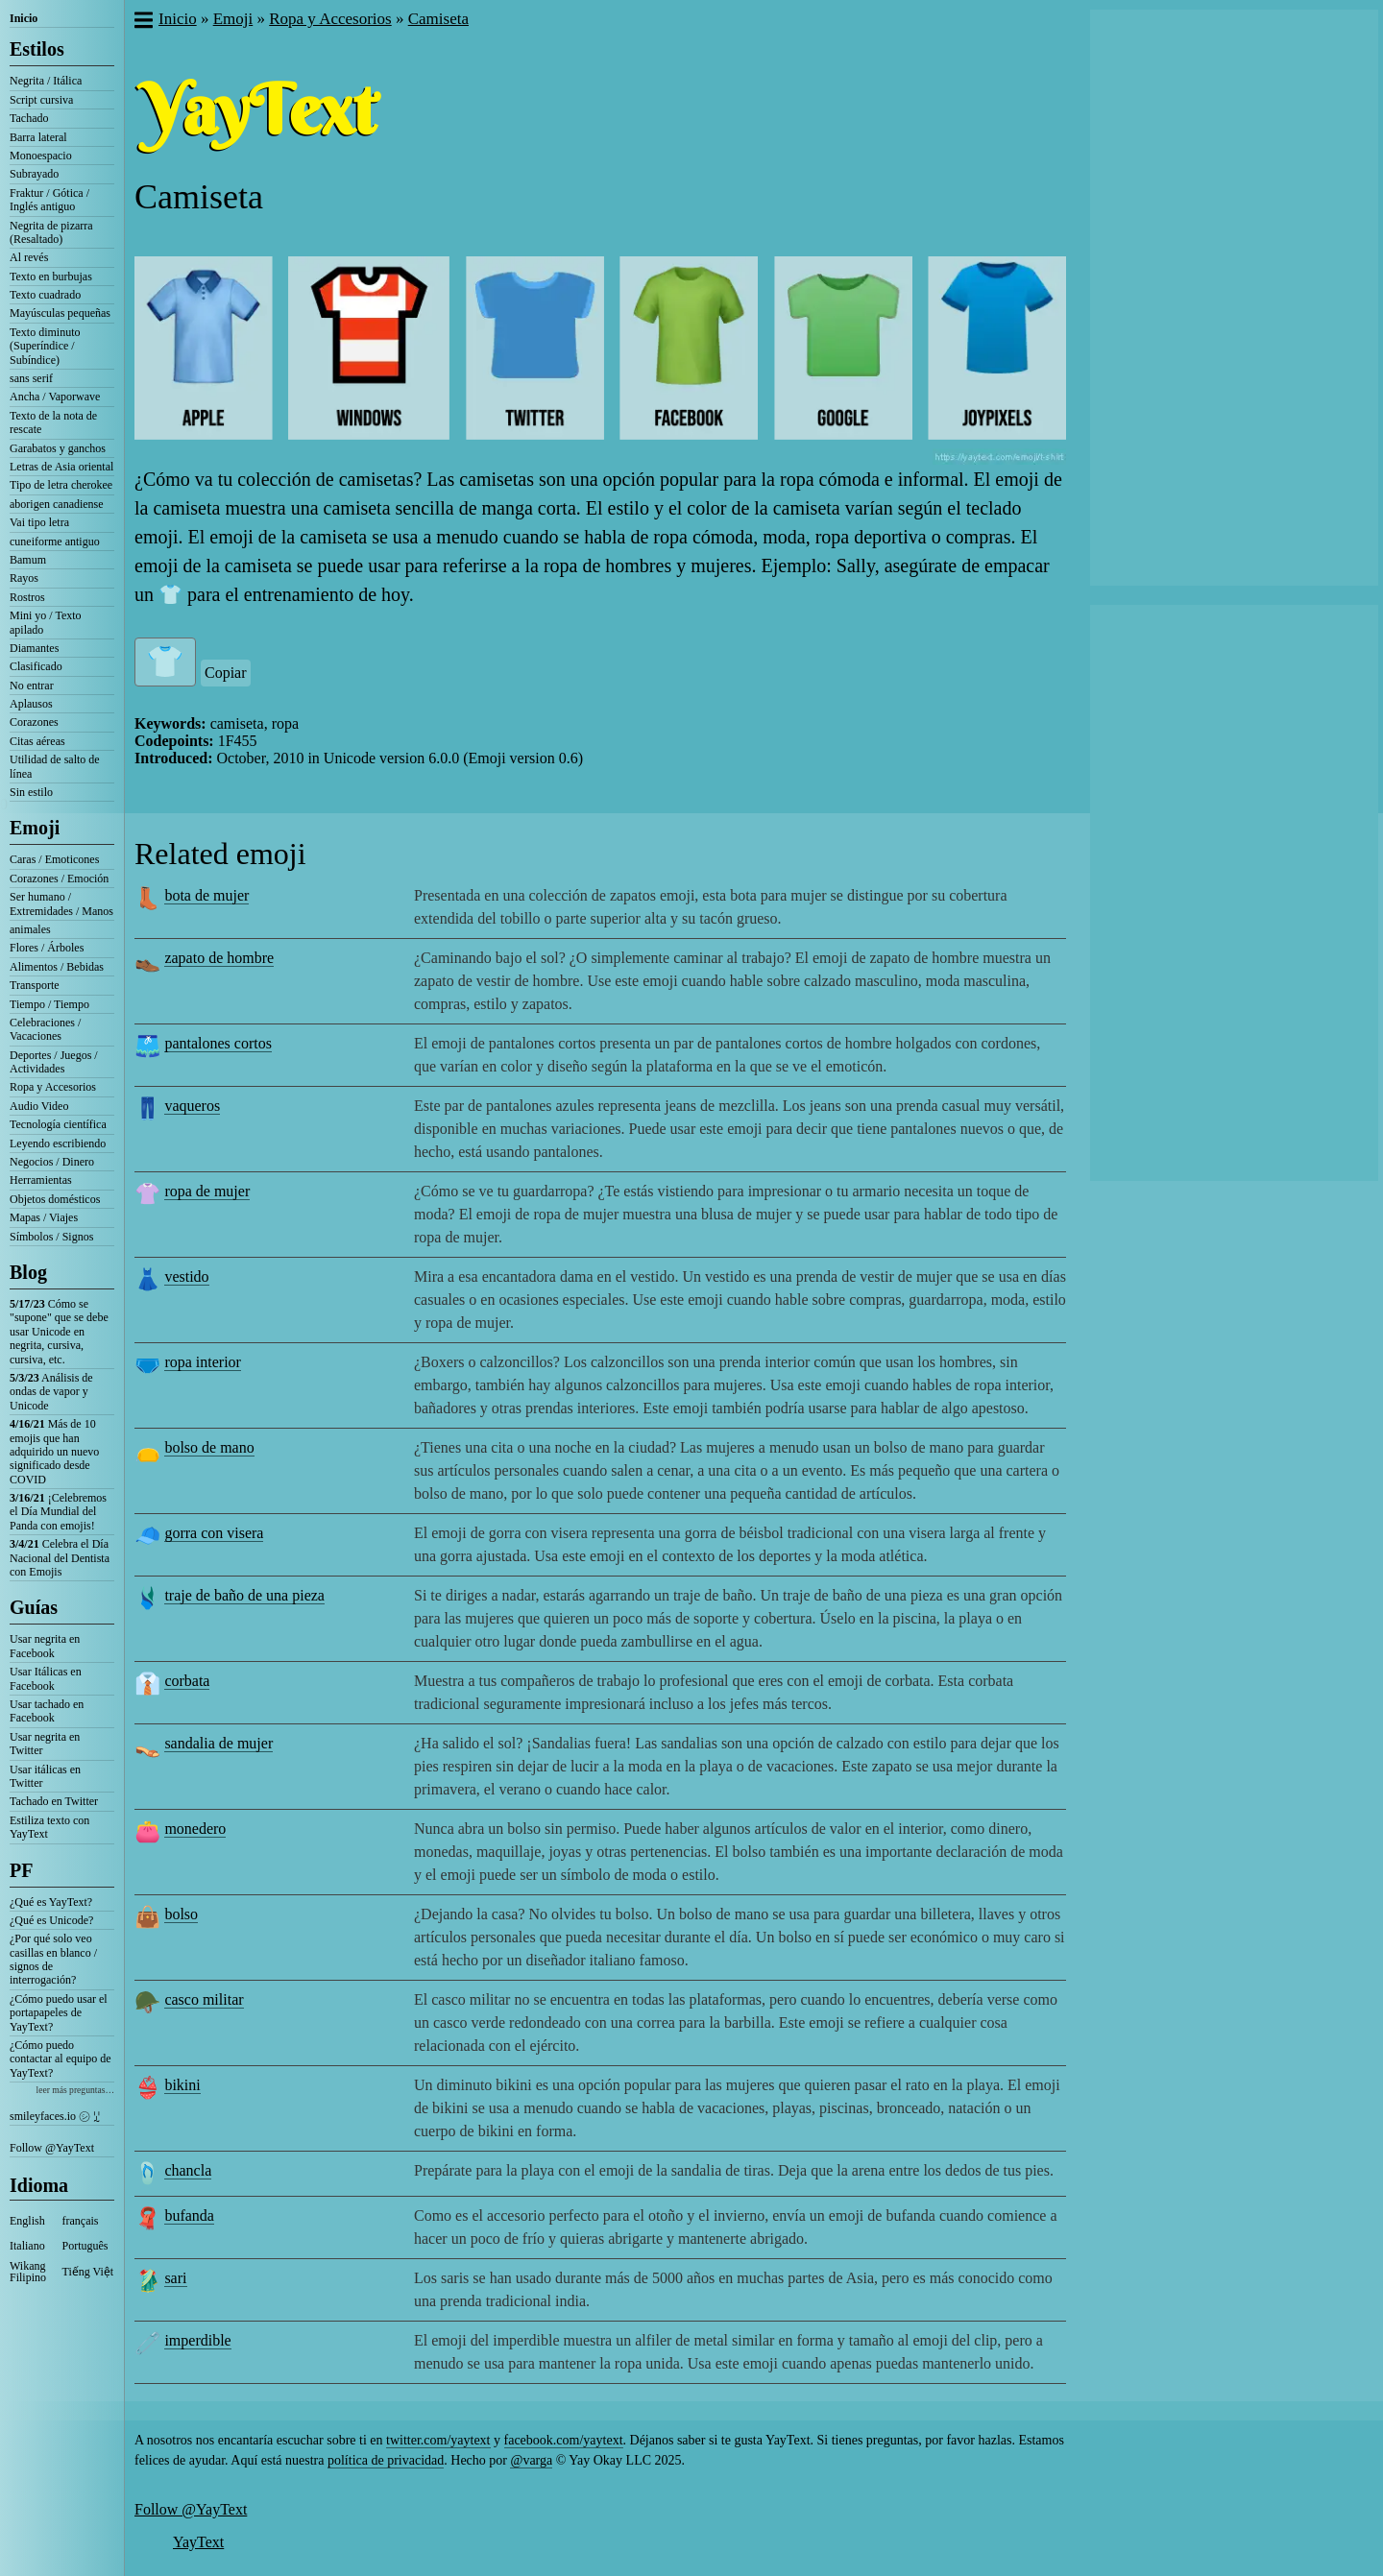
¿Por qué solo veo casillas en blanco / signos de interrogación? (53, 1959)
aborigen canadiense (57, 504)
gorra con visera (213, 1533)
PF (21, 1870)
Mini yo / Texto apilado (46, 622)
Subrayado (34, 174)
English (27, 2220)
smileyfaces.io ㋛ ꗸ (55, 2116)
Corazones (34, 722)
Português (85, 2245)
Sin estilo (31, 792)
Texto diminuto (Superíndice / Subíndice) (45, 346)
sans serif (31, 378)
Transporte (35, 985)
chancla (187, 2170)
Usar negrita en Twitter (45, 1743)
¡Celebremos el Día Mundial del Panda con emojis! (58, 1511)
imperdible (197, 2340)
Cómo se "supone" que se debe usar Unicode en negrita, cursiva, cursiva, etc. (59, 1331)
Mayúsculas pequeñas (60, 313)
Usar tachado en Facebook (47, 1710)
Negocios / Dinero (52, 1161)
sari (175, 2278)
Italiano (27, 2245)
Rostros (27, 597)
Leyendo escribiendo (58, 1143)
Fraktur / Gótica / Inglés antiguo (49, 199)
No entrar (32, 685)
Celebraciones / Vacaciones (45, 1029)
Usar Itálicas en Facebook (46, 1678)
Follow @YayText (52, 2148)
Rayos (24, 578)
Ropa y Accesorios (53, 1087)
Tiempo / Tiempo (49, 1004)
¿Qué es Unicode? (51, 1920)
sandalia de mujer (218, 1743)
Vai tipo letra (39, 522)
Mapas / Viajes (44, 1217)
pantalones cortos (218, 1043)
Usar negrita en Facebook (45, 1645)
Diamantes (34, 648)
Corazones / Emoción (59, 878)
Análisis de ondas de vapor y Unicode (51, 1391)
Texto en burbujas (51, 276)
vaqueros (192, 1105)
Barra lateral (38, 137)
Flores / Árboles (47, 947)
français (80, 2220)
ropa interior (202, 1362)
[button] (142, 22)
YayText (198, 2542)
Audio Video (39, 1106)
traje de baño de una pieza (244, 1595)
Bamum (28, 559)
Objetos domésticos (55, 1199)
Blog (28, 1272)
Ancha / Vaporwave (55, 396)
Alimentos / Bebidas (57, 967)
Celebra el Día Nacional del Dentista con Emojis (59, 1557)
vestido (186, 1276)
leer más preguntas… (75, 2089)
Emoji (35, 827)
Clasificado (36, 666)
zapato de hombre (219, 958)
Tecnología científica (58, 1124)
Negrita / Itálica (46, 80)
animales (30, 929)
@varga (531, 2460)
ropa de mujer (207, 1191)
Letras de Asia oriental (61, 466)
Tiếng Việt (88, 2271)
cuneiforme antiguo (55, 541)
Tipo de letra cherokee (61, 485)
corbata (186, 1681)
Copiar (226, 672)
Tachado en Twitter (54, 1801)
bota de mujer (206, 895)
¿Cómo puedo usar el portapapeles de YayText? (59, 2013)
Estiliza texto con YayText (49, 1827)
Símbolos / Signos (51, 1236)
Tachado (29, 118)
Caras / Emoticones (54, 859)
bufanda (189, 2215)
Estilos (37, 49)
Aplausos (31, 703)
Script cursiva (41, 100)
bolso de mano (209, 1447)
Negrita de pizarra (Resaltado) (51, 232)
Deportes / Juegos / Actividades (54, 1061)
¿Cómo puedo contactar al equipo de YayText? (60, 2059)
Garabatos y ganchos (58, 448)
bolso (181, 1914)
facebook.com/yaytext (563, 2440)
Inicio (23, 18)
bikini (182, 2085)
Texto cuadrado (45, 294)
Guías (34, 1607)
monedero (195, 1828)
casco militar (203, 1999)
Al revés (29, 257)
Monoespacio (41, 155)
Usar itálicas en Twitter (45, 1776)
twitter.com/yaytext (438, 2440)
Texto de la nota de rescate (53, 422)
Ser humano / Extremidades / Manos (61, 903)
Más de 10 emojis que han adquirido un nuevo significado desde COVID (54, 1451)
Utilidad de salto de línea (55, 766)
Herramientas (41, 1180)
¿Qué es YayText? (51, 1902)
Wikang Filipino (28, 2271)
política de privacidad (386, 2460)
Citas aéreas (37, 741)
